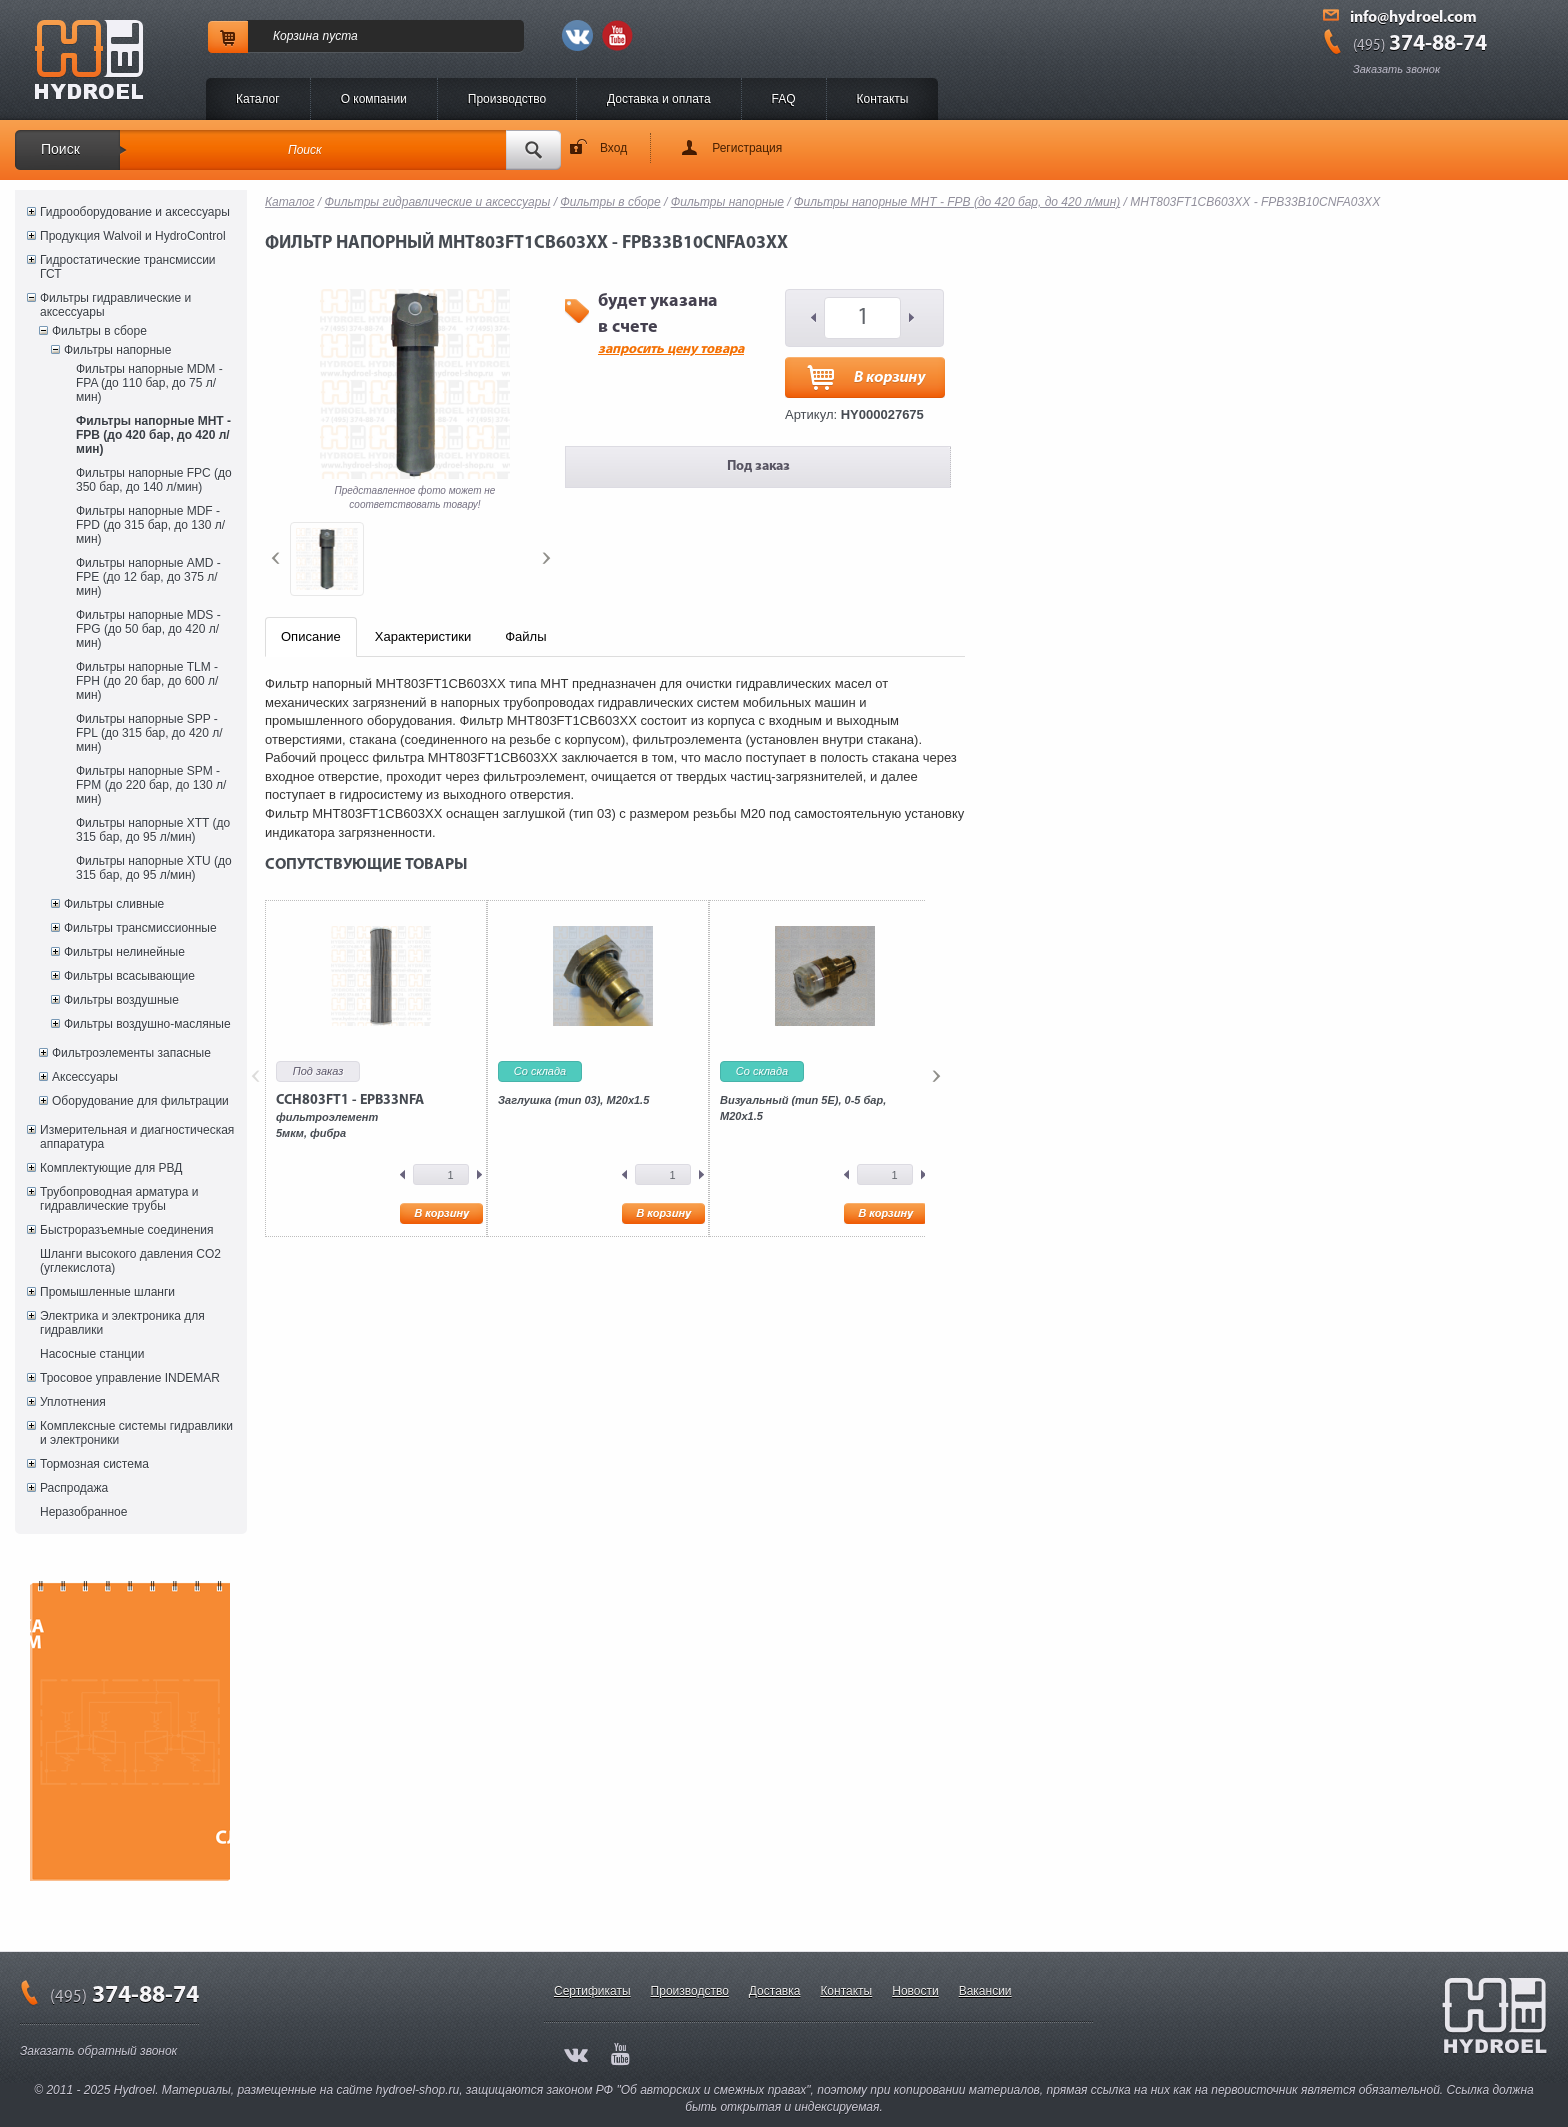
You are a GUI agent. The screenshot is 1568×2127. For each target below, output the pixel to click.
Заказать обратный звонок (98, 2051)
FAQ (784, 99)
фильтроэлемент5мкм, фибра (350, 1116)
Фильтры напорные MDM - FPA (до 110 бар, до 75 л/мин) (149, 383)
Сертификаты (592, 1991)
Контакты (883, 99)
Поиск (60, 149)
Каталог (258, 99)
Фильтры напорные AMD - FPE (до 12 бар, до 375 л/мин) (148, 577)
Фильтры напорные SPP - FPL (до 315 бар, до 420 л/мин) (149, 733)
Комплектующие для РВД (111, 1168)
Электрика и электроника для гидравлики (122, 1323)
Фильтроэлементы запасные (131, 1053)
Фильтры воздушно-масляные (147, 1024)
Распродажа (74, 1488)
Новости (915, 1991)
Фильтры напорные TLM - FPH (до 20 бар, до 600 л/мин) (147, 681)
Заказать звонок (1396, 69)
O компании (374, 99)
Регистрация (747, 148)
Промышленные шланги (107, 1292)
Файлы (525, 636)
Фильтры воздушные (121, 1000)
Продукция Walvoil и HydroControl (133, 236)
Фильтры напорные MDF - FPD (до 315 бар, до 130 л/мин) (150, 525)
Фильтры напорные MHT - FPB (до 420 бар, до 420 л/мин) (153, 435)
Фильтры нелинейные (124, 952)
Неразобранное (83, 1512)
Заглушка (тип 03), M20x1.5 (573, 1100)
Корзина (296, 36)
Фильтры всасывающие (129, 976)
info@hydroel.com (1413, 18)
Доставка (775, 1991)
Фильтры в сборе (99, 331)
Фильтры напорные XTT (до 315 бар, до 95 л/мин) (153, 830)
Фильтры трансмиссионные (140, 928)
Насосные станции (92, 1354)
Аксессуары (85, 1077)
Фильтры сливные (114, 904)
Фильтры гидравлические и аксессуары (115, 305)
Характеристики (423, 636)
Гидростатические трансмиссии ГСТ (128, 267)
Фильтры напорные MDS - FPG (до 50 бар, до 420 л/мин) (148, 629)
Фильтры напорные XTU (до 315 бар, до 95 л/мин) (154, 868)
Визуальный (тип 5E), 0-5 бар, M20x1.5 (803, 1108)
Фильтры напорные (117, 350)
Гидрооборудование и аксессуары (135, 212)
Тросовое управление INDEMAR (130, 1378)
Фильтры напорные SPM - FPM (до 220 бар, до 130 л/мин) (151, 785)
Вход (613, 148)
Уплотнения (73, 1402)
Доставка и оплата (659, 99)
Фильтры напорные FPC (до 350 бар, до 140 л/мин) (154, 480)
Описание (311, 636)
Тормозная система (94, 1464)
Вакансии (985, 1991)
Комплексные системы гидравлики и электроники (136, 1433)
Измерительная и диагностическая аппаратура (137, 1137)
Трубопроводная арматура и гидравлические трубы (119, 1199)
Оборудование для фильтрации (140, 1101)
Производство (507, 99)
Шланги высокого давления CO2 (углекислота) (130, 1261)
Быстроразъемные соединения (127, 1230)
